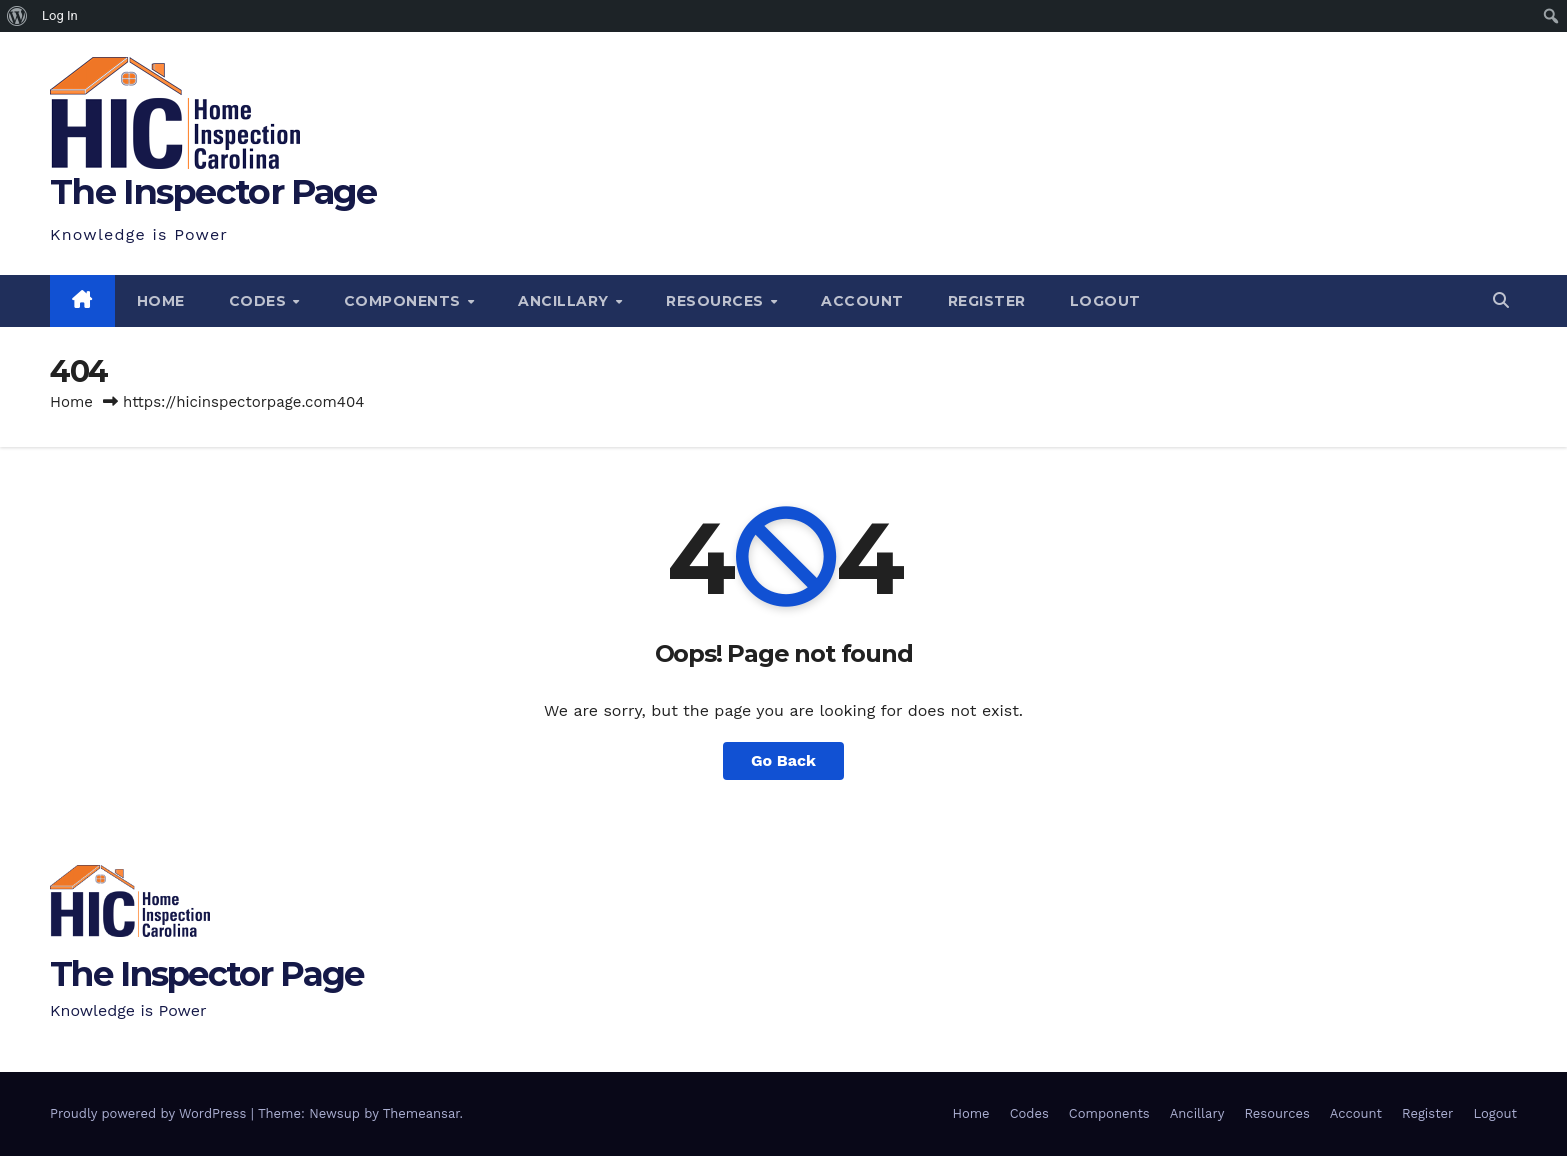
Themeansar (421, 1113)
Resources (717, 301)
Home (161, 301)
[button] (1501, 300)
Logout (1105, 301)
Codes (260, 301)
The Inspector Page (213, 191)
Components (405, 301)
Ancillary (565, 301)
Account (862, 301)
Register (987, 301)
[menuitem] (17, 16)
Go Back (783, 760)
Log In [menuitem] (60, 15)
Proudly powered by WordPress (150, 1113)
